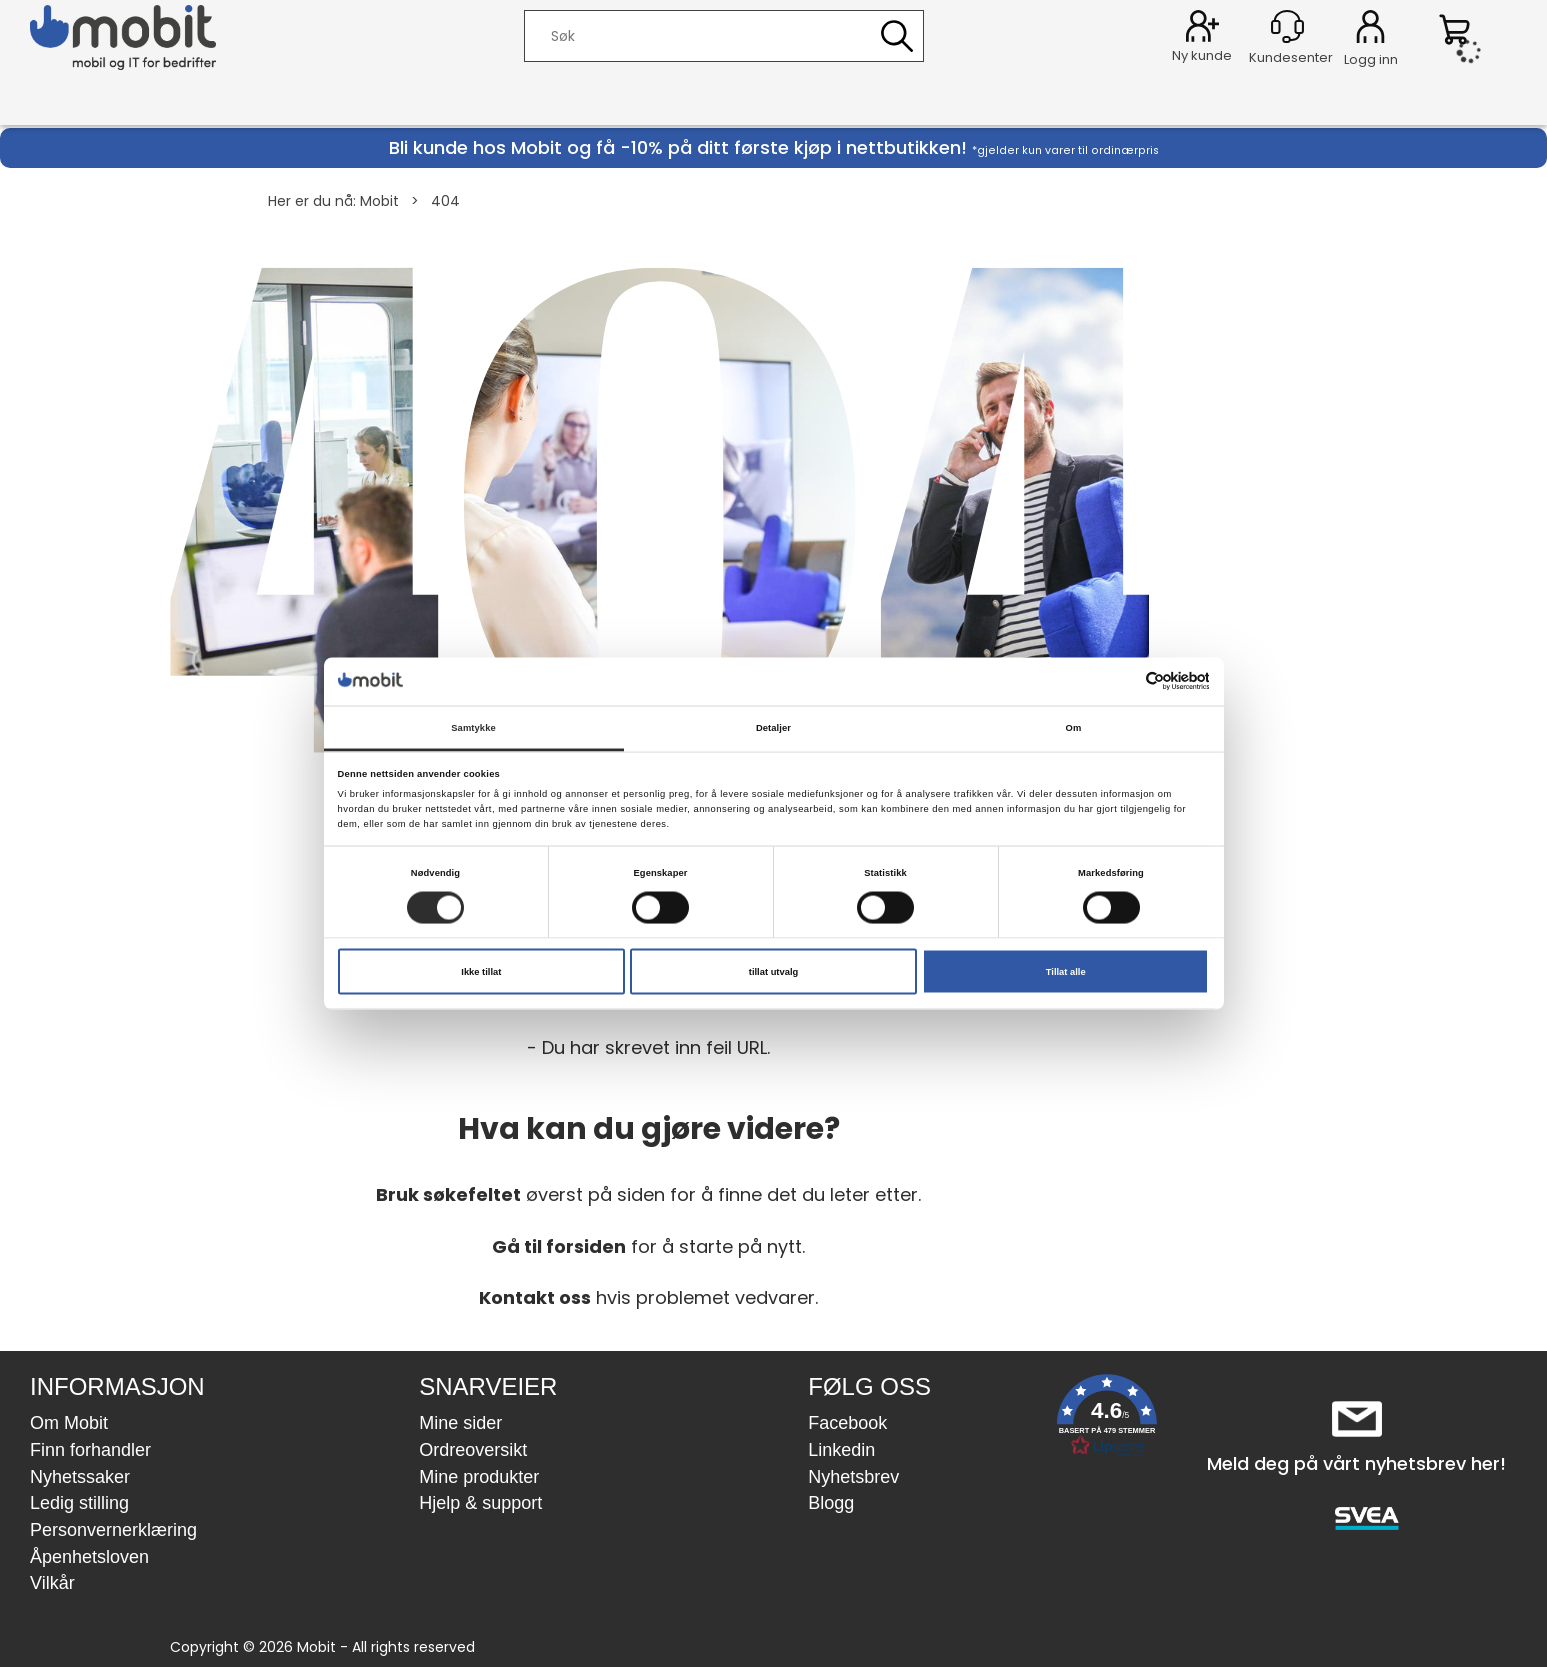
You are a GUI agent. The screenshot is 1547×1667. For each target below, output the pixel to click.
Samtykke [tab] (473, 727)
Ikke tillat (481, 972)
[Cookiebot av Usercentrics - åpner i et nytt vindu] (1121, 681)
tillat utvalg (773, 972)
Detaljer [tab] (773, 727)
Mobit (379, 201)
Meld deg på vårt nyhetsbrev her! (1356, 1463)
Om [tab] (1074, 727)
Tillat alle (1066, 972)
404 (445, 201)
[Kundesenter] (1287, 26)
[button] (1107, 1419)
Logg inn (1370, 30)
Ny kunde (1202, 55)
